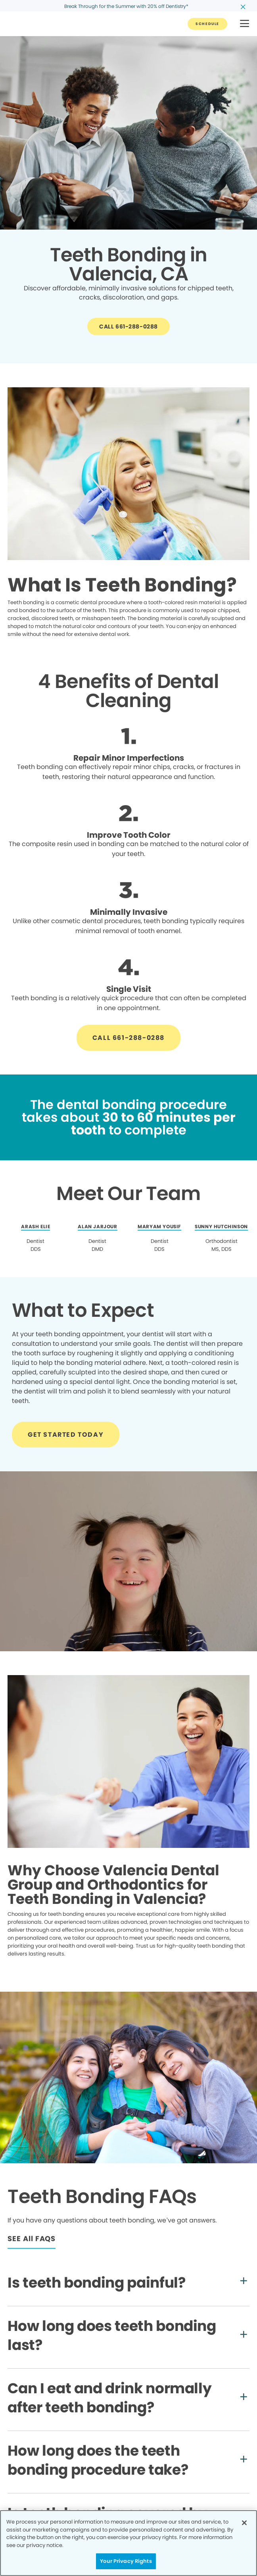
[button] (244, 24)
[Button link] (207, 24)
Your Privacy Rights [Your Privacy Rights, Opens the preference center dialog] (126, 2561)
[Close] (244, 2523)
